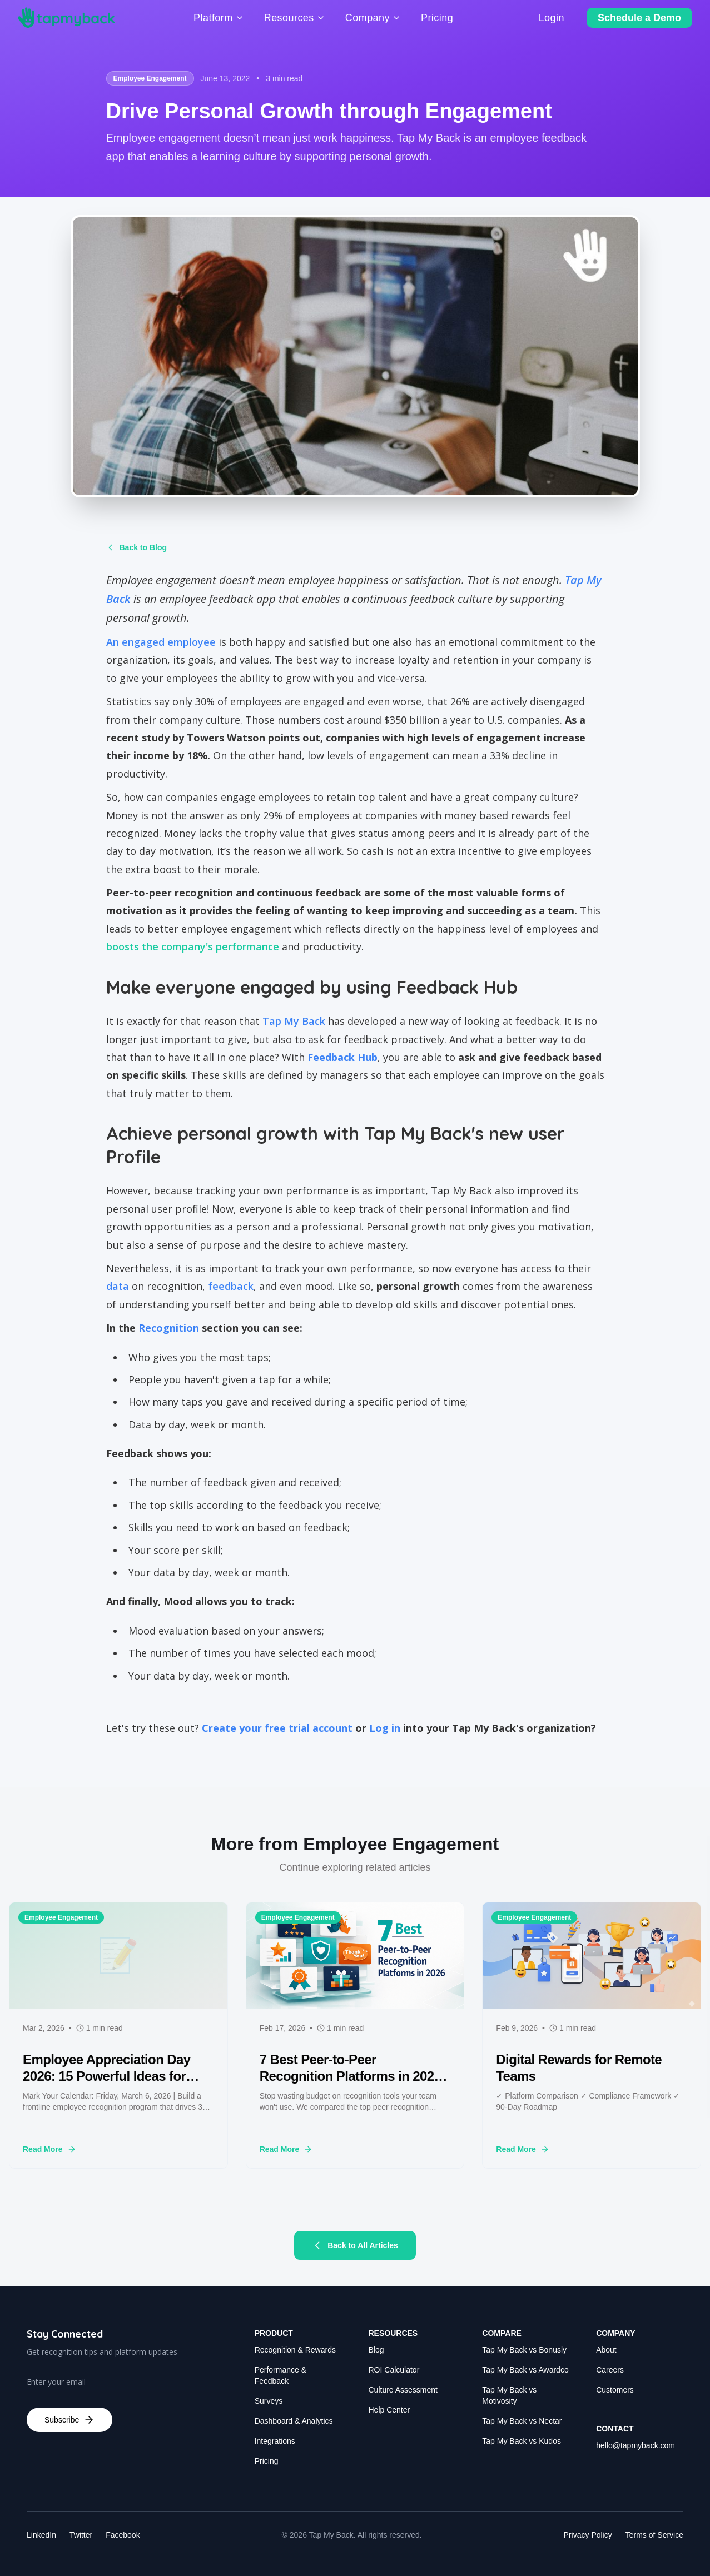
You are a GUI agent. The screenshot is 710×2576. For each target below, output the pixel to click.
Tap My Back (293, 1021)
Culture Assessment (403, 2389)
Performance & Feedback (280, 2375)
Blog (376, 2349)
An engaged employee (161, 642)
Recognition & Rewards (295, 2349)
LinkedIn (41, 2534)
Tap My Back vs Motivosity (509, 2395)
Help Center (389, 2409)
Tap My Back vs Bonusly (524, 2349)
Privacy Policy (588, 2534)
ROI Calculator (394, 2369)
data (117, 1286)
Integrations (275, 2441)
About (606, 2349)
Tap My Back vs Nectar (522, 2420)
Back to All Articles (355, 2245)
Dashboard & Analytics (294, 2420)
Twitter (80, 2534)
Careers (610, 2369)
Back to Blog (136, 547)
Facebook (123, 2534)
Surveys (269, 2400)
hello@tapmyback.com (635, 2445)
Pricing (267, 2461)
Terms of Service (654, 2534)
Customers (615, 2389)
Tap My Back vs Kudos (521, 2441)
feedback (231, 1286)
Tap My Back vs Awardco (525, 2369)
